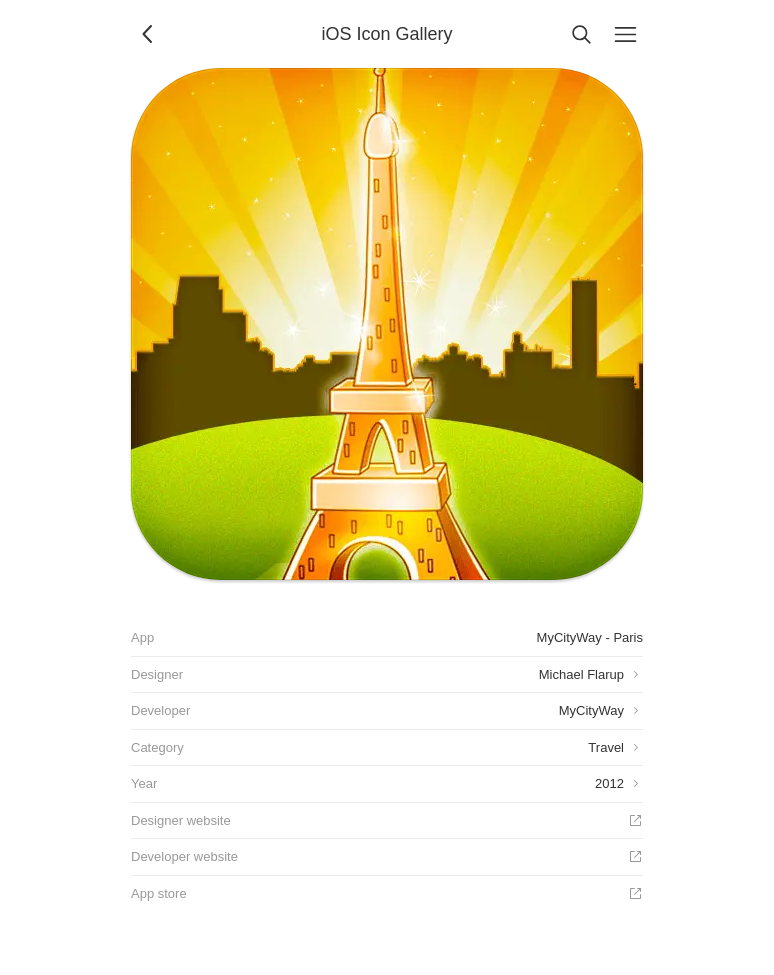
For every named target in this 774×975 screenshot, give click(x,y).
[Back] (149, 34)
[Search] (581, 34)
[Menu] (625, 34)
